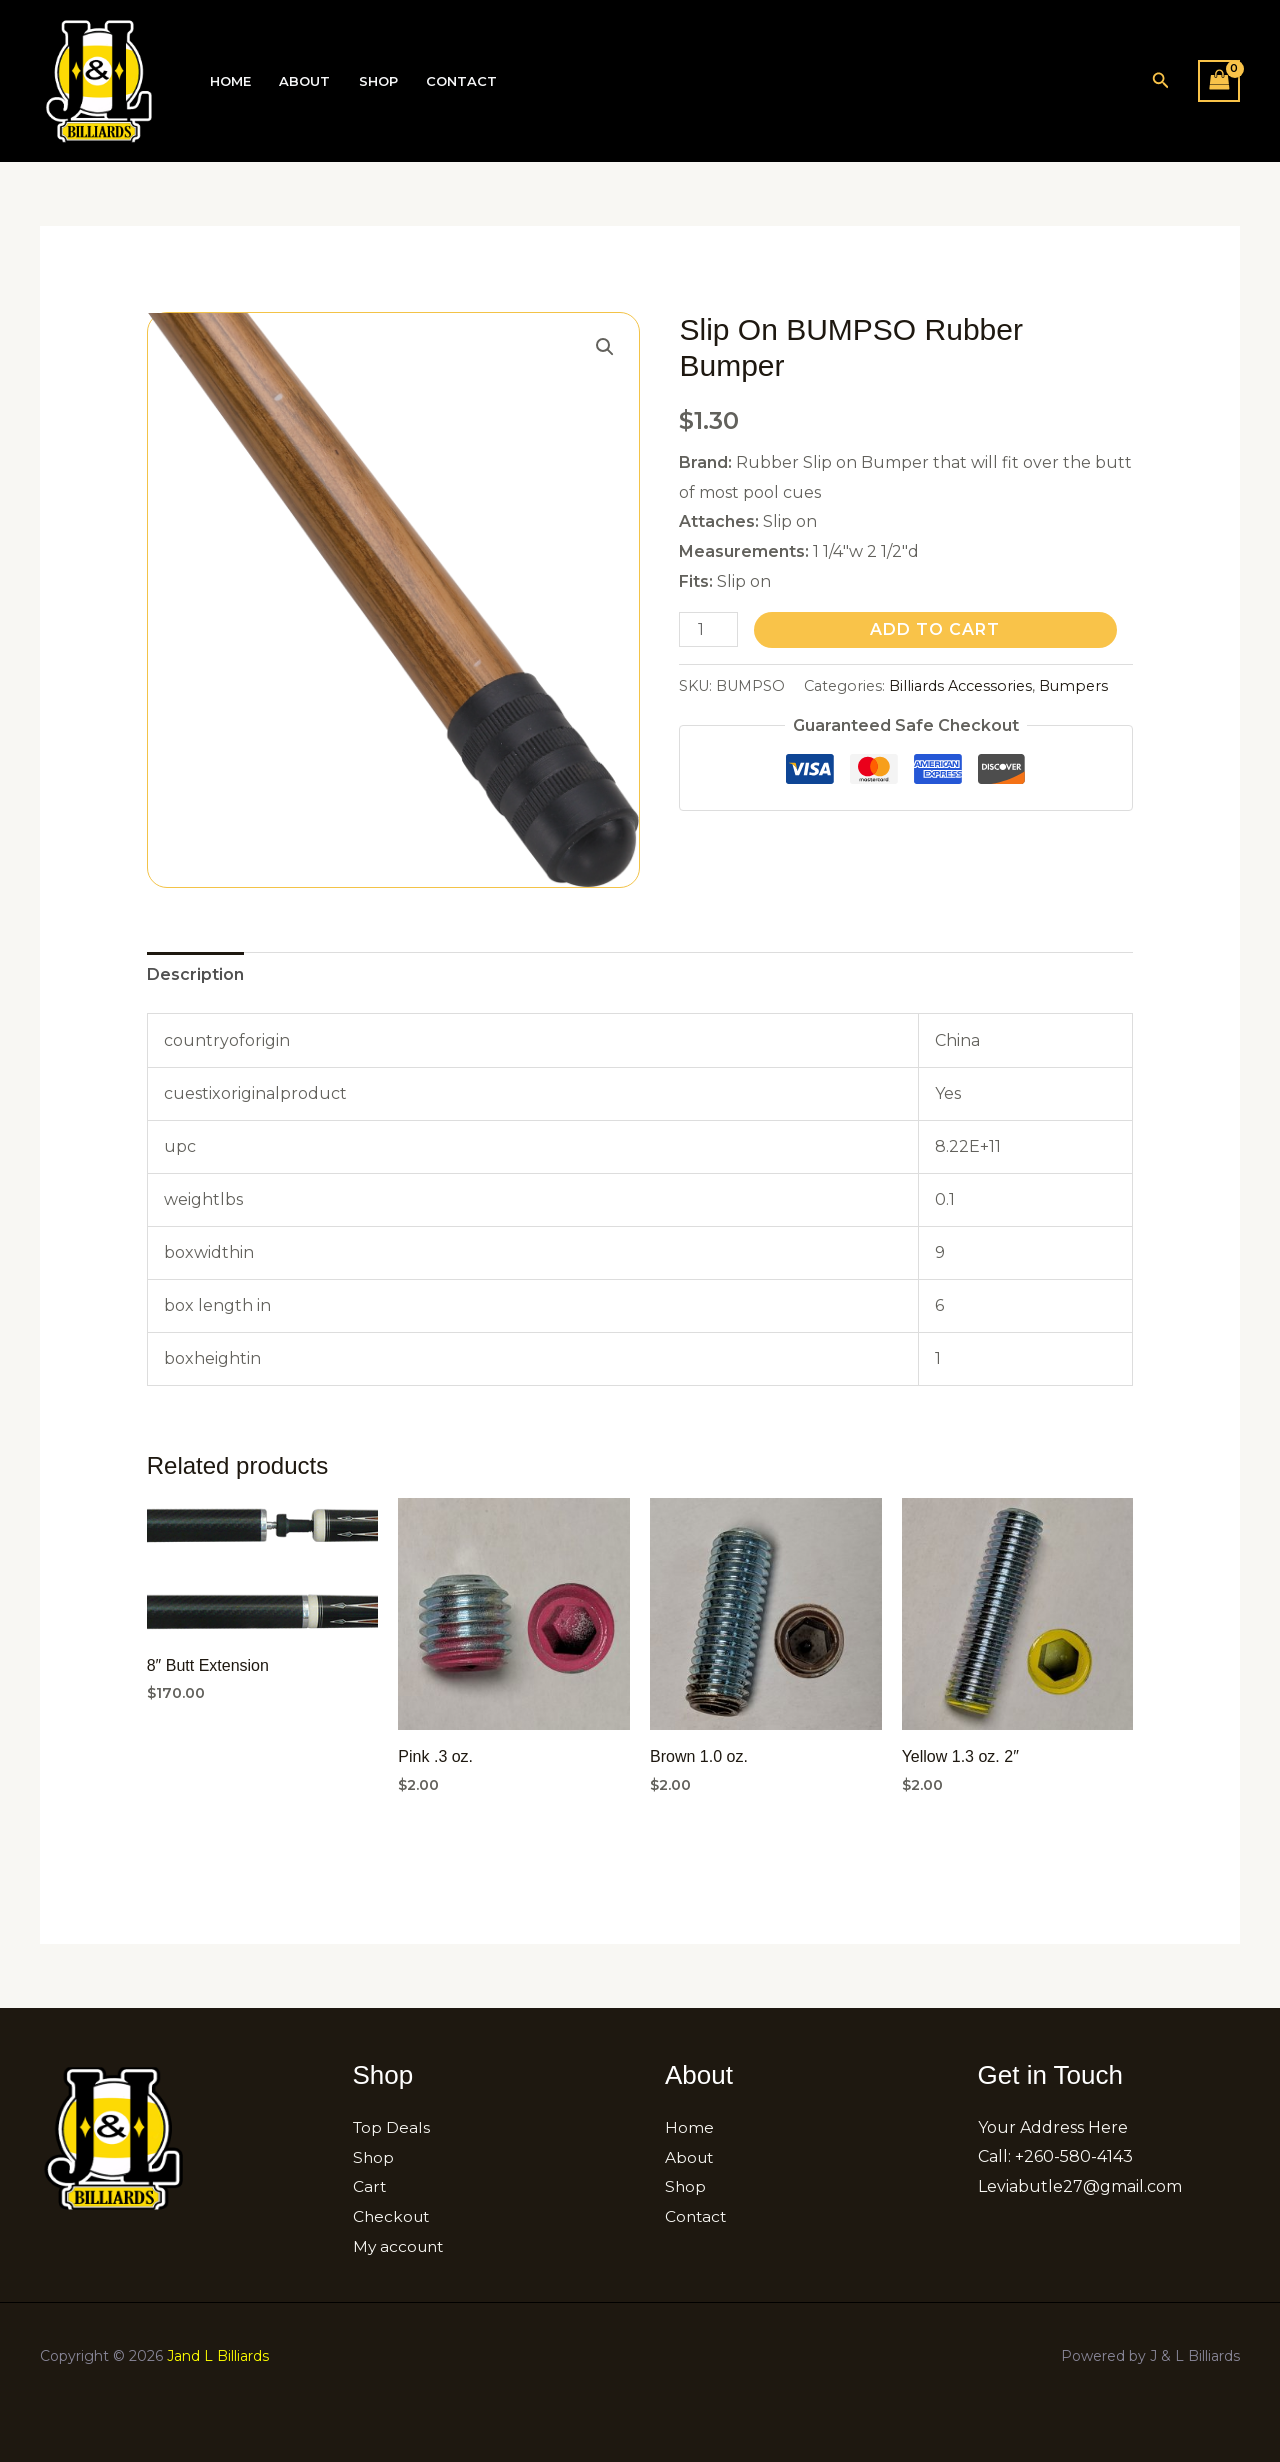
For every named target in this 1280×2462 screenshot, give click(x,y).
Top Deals (392, 2127)
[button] (1161, 81)
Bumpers (1073, 686)
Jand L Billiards (218, 2355)
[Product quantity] (708, 629)
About (301, 81)
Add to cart (935, 629)
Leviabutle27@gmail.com (1080, 2186)
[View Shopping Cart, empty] (1219, 80)
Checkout (393, 2216)
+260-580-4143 (1074, 2156)
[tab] (195, 975)
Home (229, 81)
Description (195, 974)
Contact (453, 81)
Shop (372, 81)
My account (400, 2246)
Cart (370, 2186)
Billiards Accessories (960, 686)
